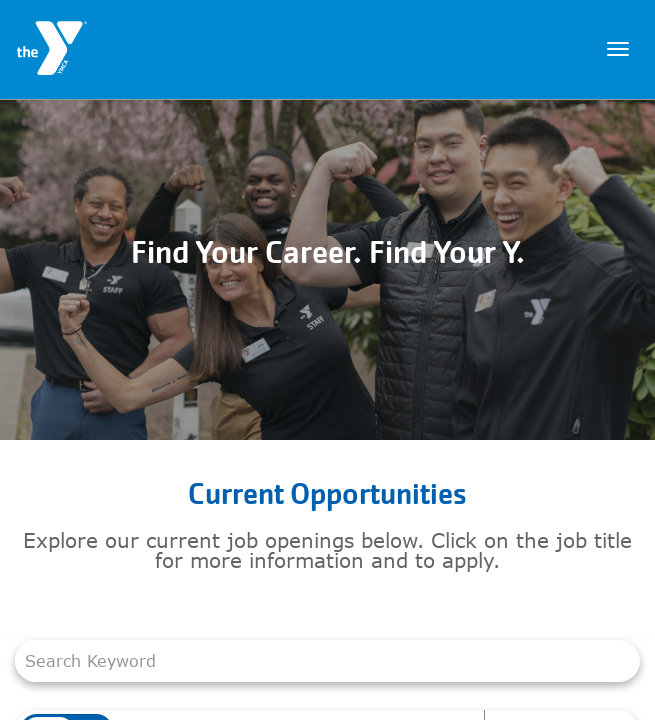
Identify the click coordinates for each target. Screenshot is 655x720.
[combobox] (317, 660)
